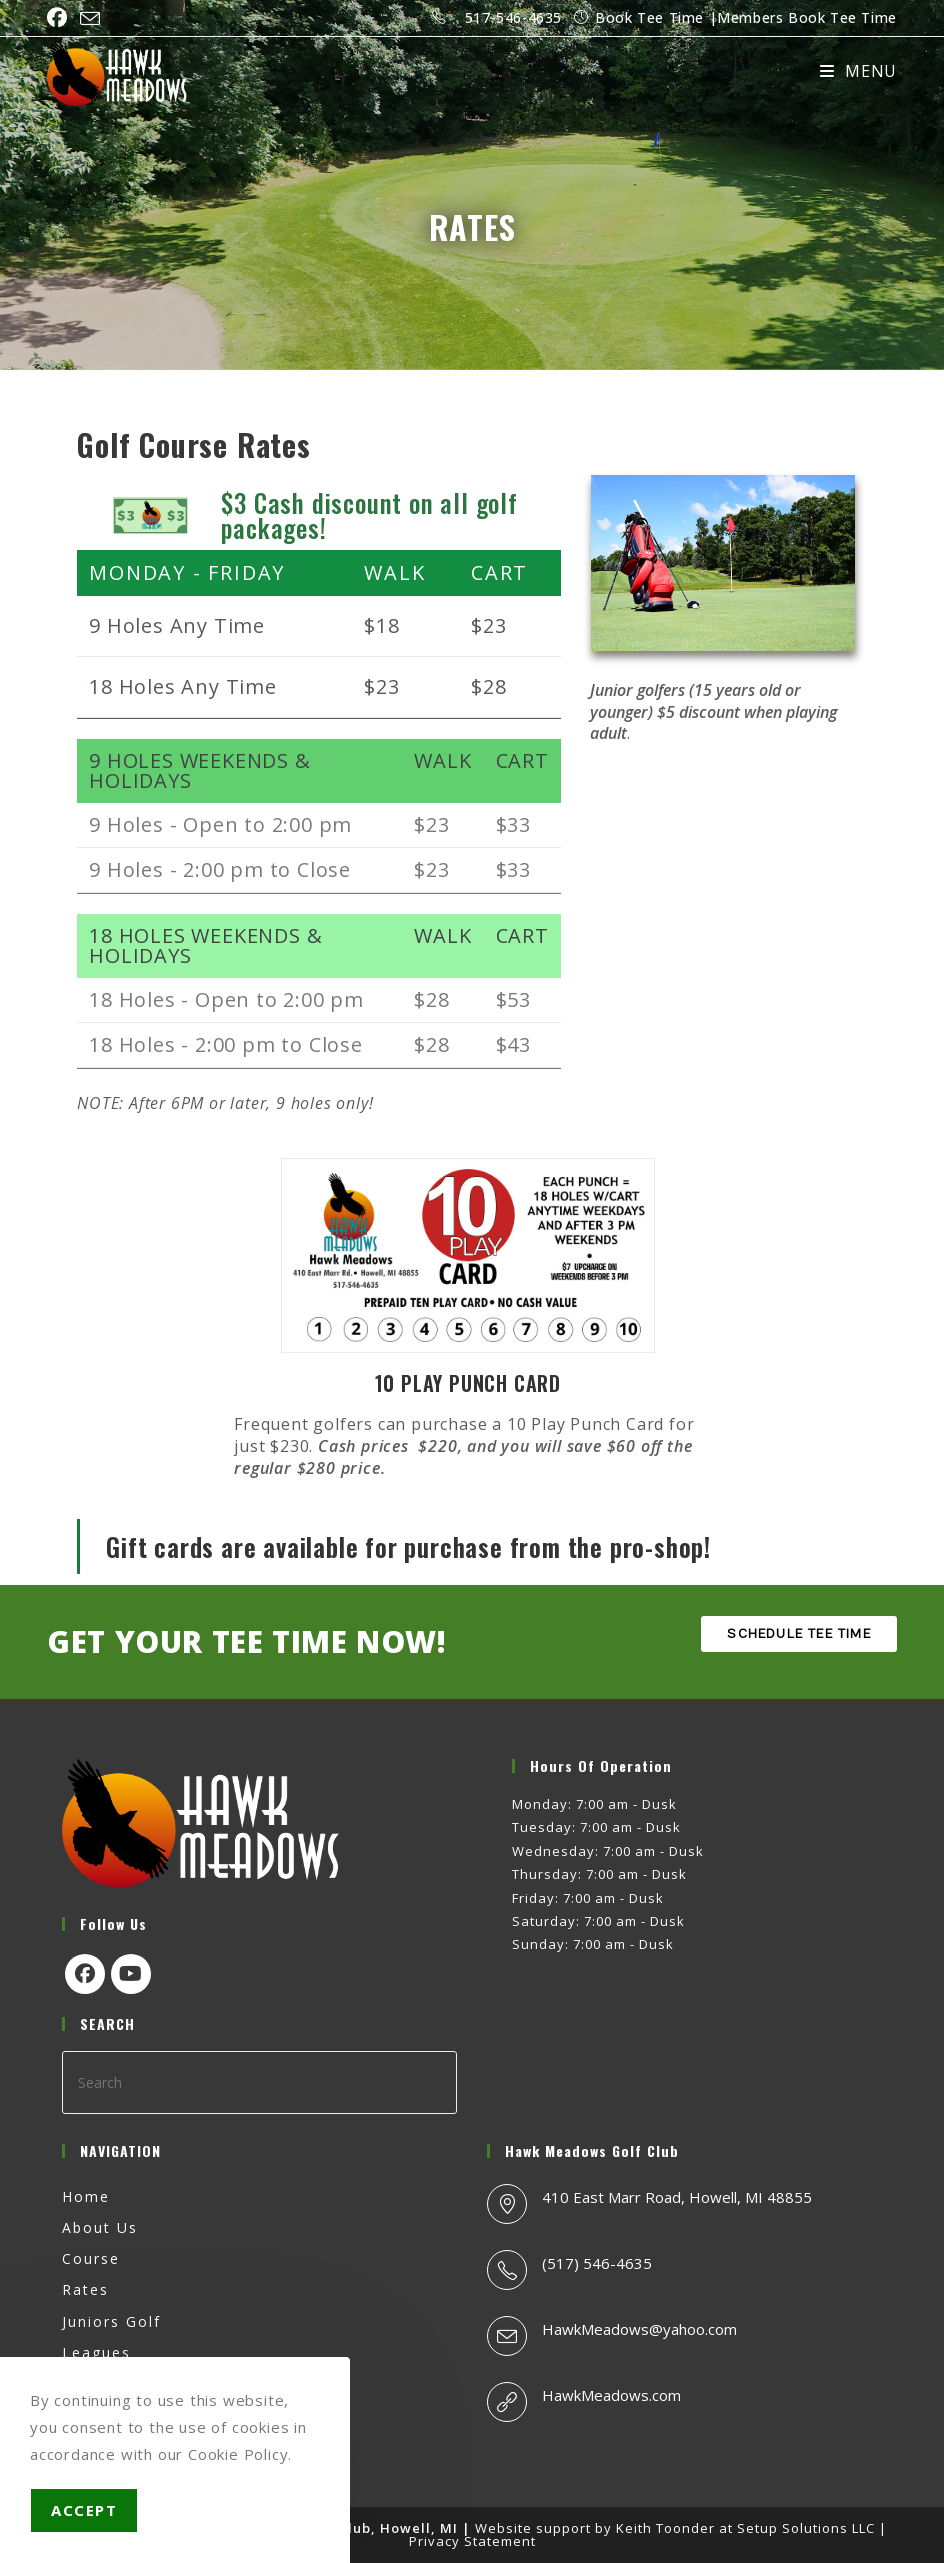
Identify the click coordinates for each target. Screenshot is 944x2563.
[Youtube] (131, 1974)
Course (91, 2258)
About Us (100, 2227)
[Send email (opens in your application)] (90, 19)
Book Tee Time (649, 17)
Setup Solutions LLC (806, 2528)
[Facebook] (85, 1974)
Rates (85, 2289)
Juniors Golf (111, 2321)
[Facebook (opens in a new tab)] (60, 18)
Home (86, 2196)
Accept (84, 2510)
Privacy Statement (472, 2541)
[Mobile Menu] (858, 71)
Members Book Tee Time (807, 17)
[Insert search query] (259, 2082)
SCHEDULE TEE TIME (798, 1634)
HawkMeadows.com (611, 2395)
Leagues (96, 2352)
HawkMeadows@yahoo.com (639, 2329)
